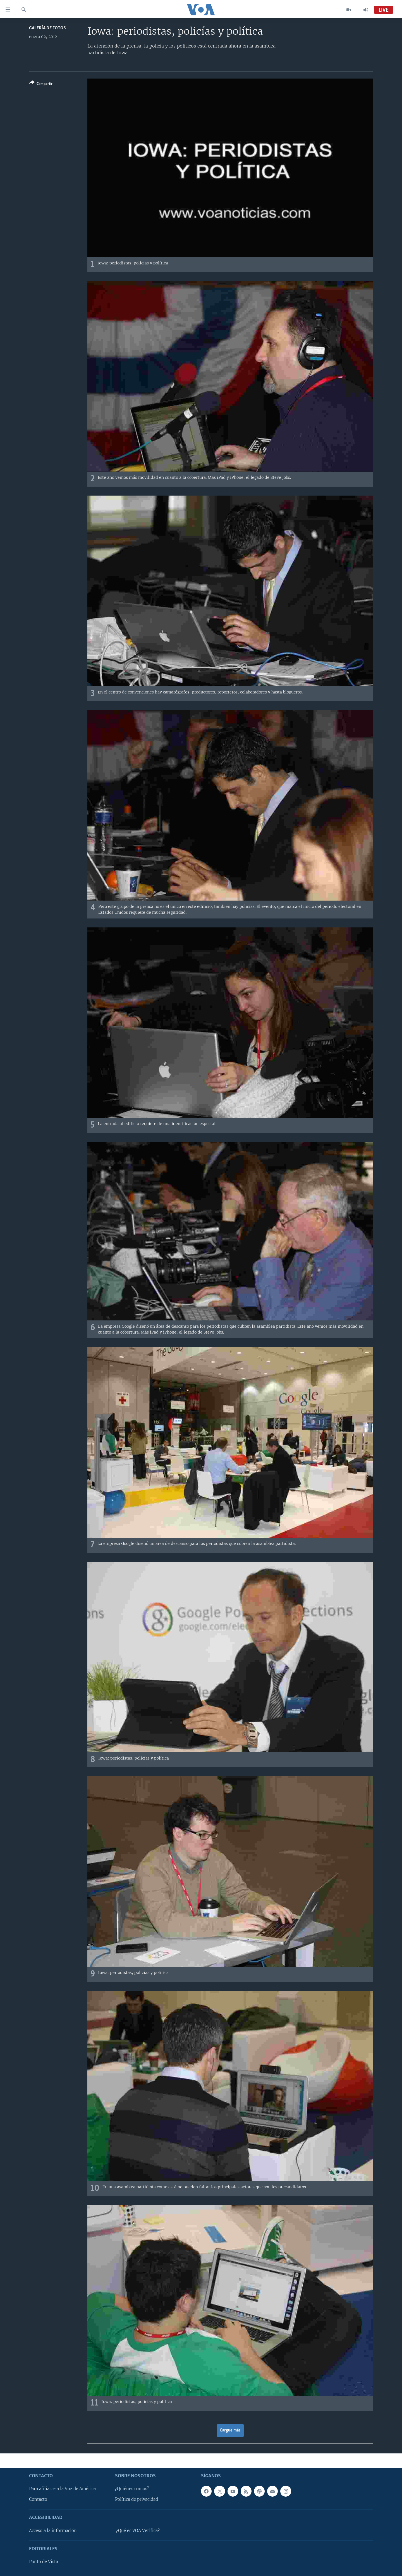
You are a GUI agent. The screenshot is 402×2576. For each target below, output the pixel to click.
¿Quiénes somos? (132, 2488)
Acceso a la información (53, 2530)
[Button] (40, 84)
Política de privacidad (136, 2499)
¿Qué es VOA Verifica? (138, 2530)
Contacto (38, 2499)
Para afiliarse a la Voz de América (62, 2488)
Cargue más (230, 2430)
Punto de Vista (43, 2561)
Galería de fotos (47, 28)
